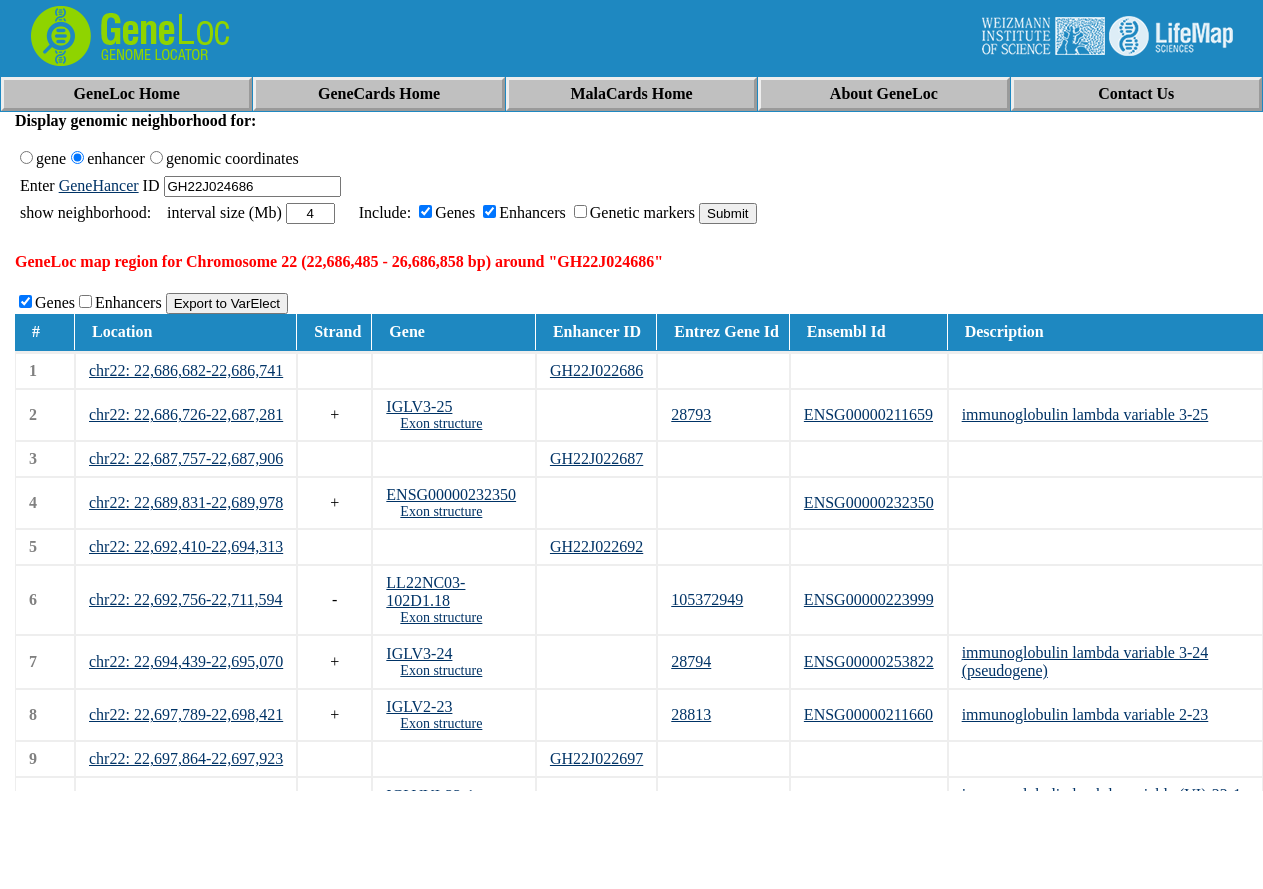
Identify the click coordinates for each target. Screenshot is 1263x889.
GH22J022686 (596, 370)
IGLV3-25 (419, 406)
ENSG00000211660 (868, 714)
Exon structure (441, 423)
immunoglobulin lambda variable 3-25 (1085, 414)
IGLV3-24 (419, 653)
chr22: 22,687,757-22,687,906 (186, 458)
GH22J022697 (596, 758)
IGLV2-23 (419, 706)
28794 (691, 661)
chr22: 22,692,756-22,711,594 (186, 599)
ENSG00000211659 (868, 414)
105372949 (707, 599)
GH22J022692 (596, 546)
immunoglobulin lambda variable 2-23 (1085, 714)
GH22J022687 (596, 458)
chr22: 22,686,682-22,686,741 (186, 370)
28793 (691, 414)
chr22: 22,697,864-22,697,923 (186, 758)
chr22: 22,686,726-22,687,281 (186, 414)
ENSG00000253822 (869, 661)
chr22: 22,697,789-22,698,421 (186, 714)
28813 (691, 714)
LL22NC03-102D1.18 (425, 591)
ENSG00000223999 (869, 599)
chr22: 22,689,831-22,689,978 (186, 502)
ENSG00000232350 (451, 494)
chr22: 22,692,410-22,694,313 (186, 546)
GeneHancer (99, 185)
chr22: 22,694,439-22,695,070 (186, 661)
